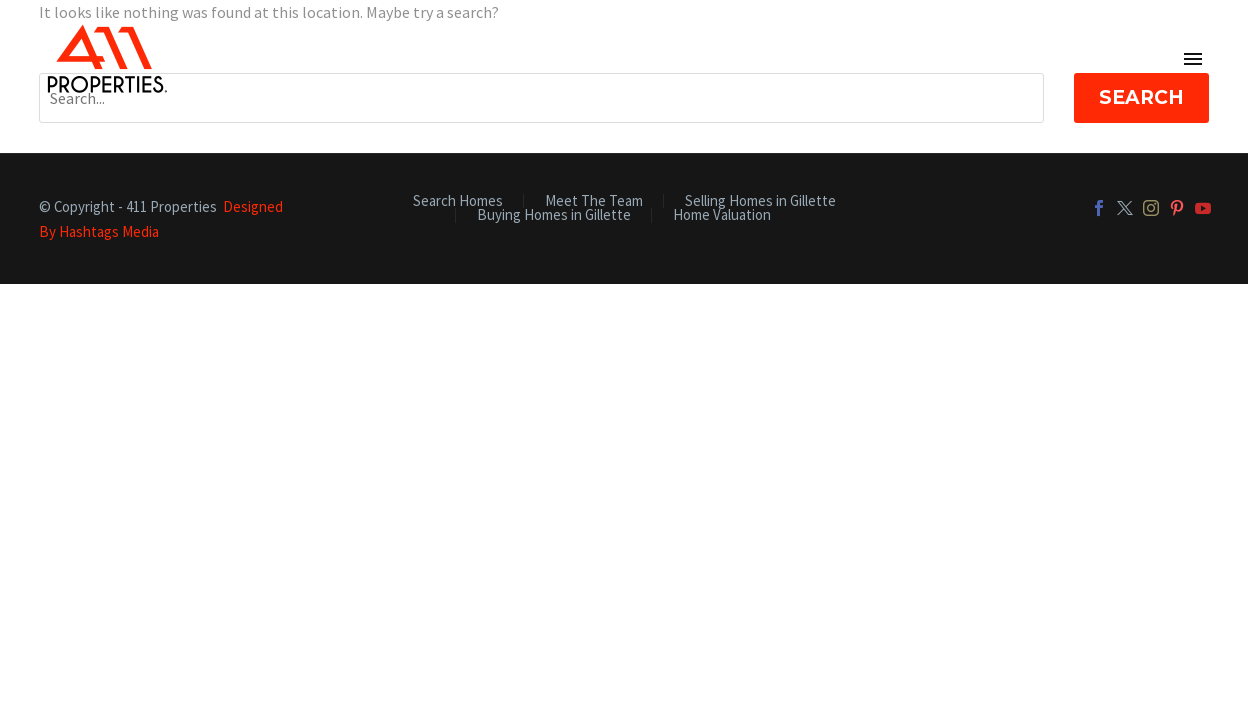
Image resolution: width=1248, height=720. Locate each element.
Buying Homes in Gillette (554, 215)
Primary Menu (1193, 59)
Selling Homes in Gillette (760, 201)
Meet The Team (594, 201)
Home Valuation (722, 215)
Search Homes (458, 201)
